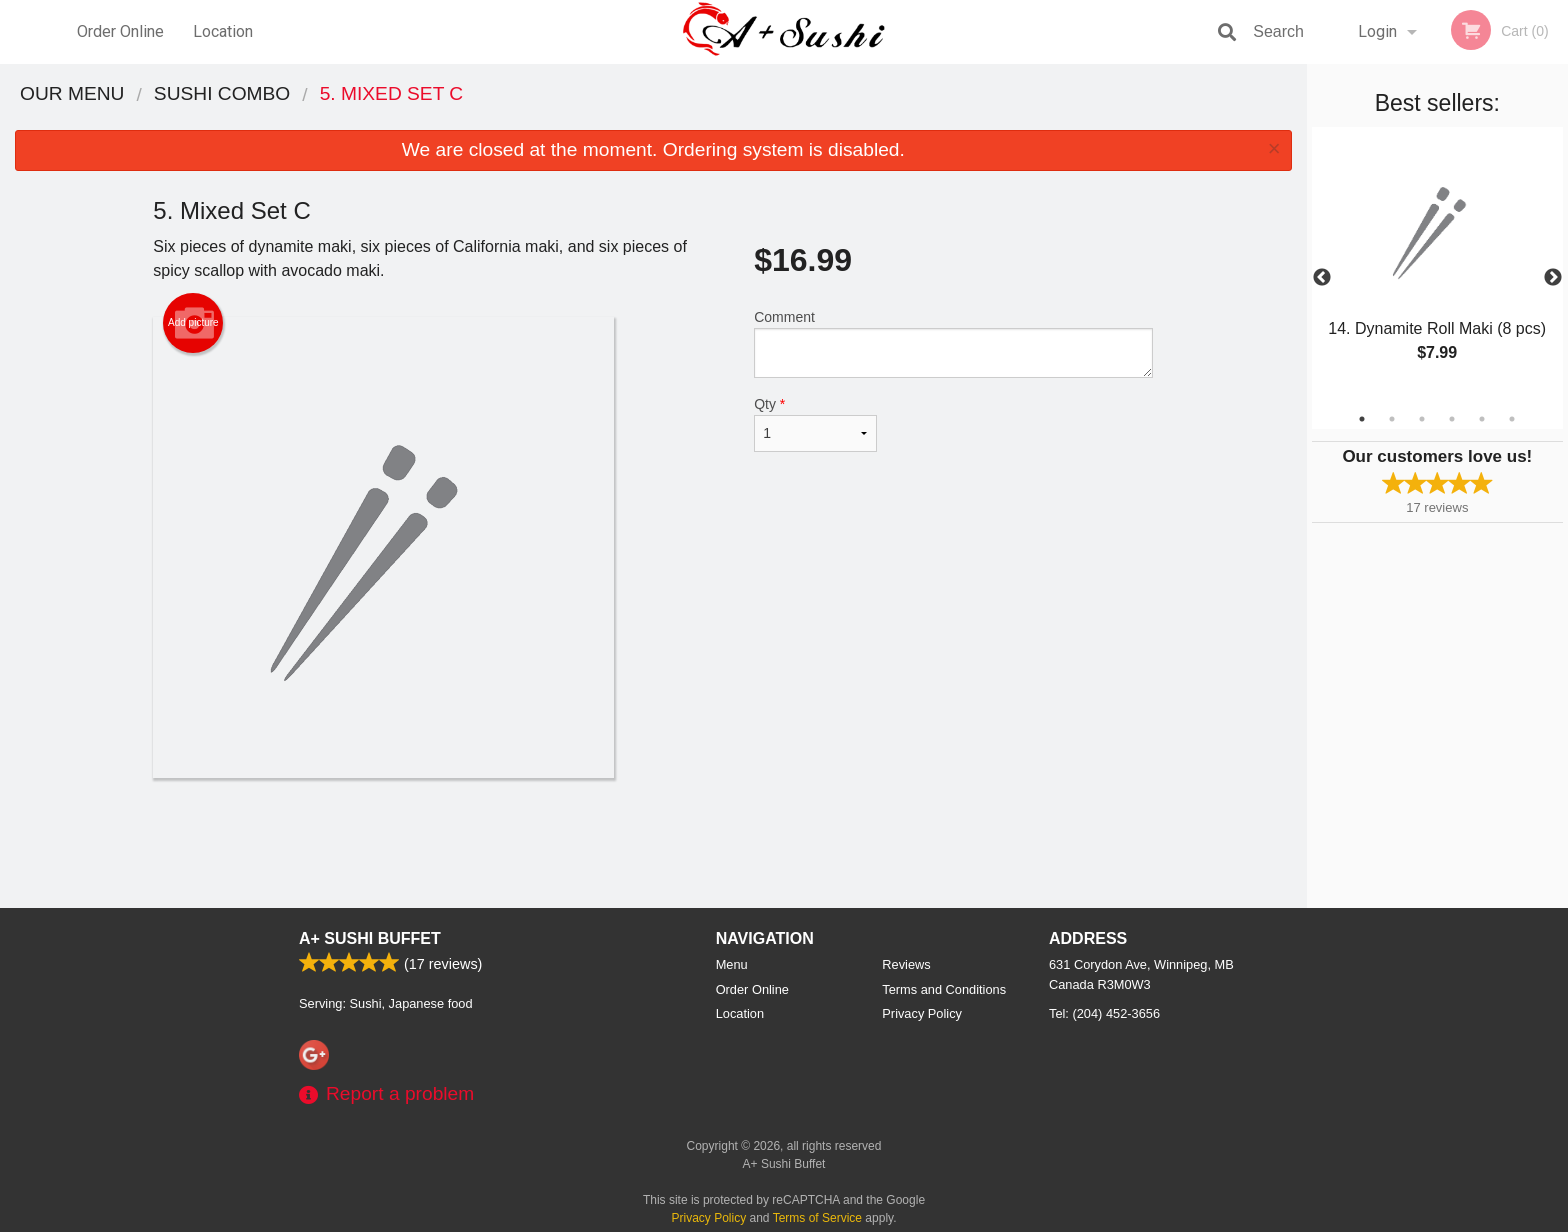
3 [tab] (1422, 419)
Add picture (193, 323)
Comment (953, 343)
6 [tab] (1512, 419)
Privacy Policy (922, 1013)
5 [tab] (1482, 419)
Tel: (1104, 1013)
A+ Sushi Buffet (370, 938)
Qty (815, 424)
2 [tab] (1392, 419)
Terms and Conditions (944, 989)
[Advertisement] (653, 843)
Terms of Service (817, 1218)
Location (223, 31)
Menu (732, 964)
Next (1553, 278)
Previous (1322, 278)
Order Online (120, 31)
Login (1377, 31)
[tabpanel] (1437, 266)
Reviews (906, 964)
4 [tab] (1452, 419)
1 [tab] (1362, 419)
